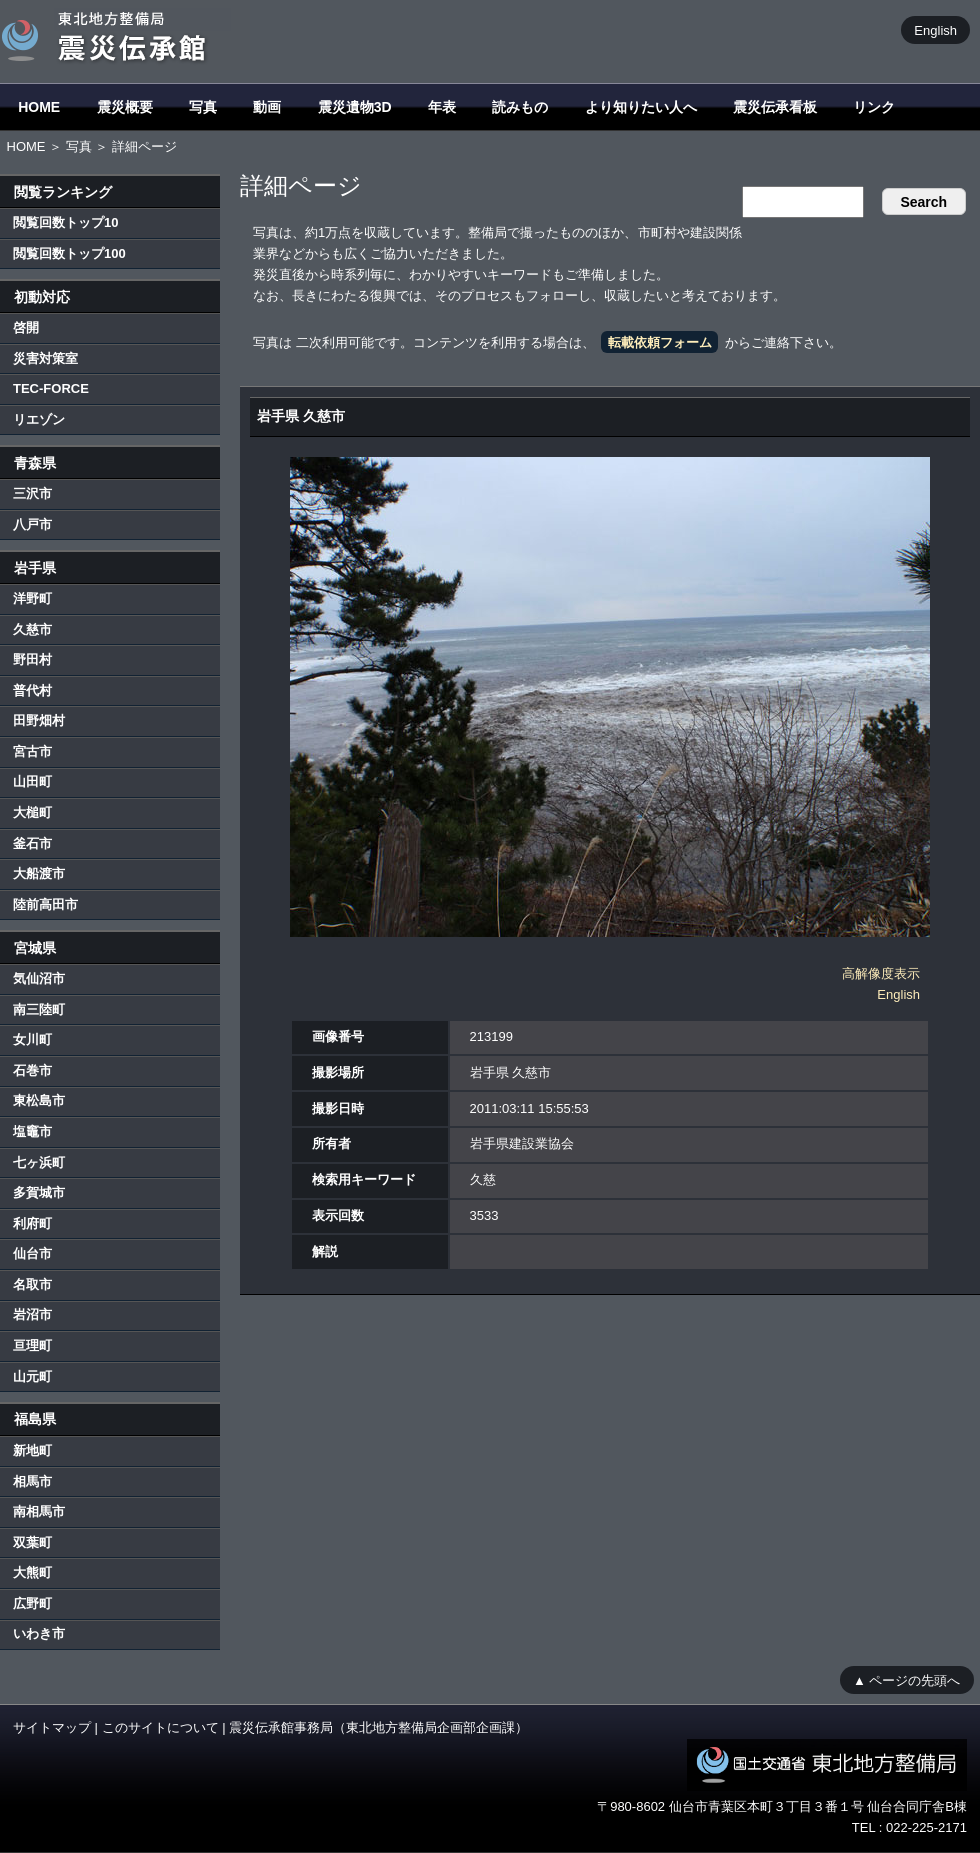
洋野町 (32, 598)
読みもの (520, 107)
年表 (442, 107)
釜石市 (32, 843)
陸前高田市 (45, 904)
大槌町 (32, 812)
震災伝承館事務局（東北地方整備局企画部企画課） (378, 1727)
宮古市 (32, 751)
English (935, 29)
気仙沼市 (39, 978)
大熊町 (32, 1572)
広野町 (32, 1603)
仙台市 (32, 1253)
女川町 (32, 1039)
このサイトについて (160, 1727)
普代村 (32, 690)
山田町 (32, 781)
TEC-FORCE (51, 388)
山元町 (32, 1376)
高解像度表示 (881, 973)
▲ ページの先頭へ (906, 1679)
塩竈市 (32, 1131)
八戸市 (32, 524)
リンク (874, 107)
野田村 (32, 659)
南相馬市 (39, 1511)
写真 (203, 107)
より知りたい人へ (641, 107)
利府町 (32, 1223)
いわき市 (39, 1633)
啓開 (26, 327)
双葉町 (32, 1542)
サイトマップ (52, 1727)
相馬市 (32, 1481)
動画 (267, 107)
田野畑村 (39, 720)
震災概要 (125, 107)
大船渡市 (39, 873)
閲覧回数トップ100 (69, 253)
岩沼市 (32, 1314)
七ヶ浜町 (39, 1162)
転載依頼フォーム (660, 342)
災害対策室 (45, 358)
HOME (39, 107)
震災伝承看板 (775, 107)
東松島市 (39, 1100)
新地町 (32, 1450)
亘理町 (32, 1345)
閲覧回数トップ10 (65, 222)
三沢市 (32, 493)
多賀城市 (39, 1192)
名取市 (32, 1284)
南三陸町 (39, 1009)
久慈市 (32, 629)
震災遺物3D (355, 107)
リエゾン (39, 419)
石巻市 (32, 1070)
